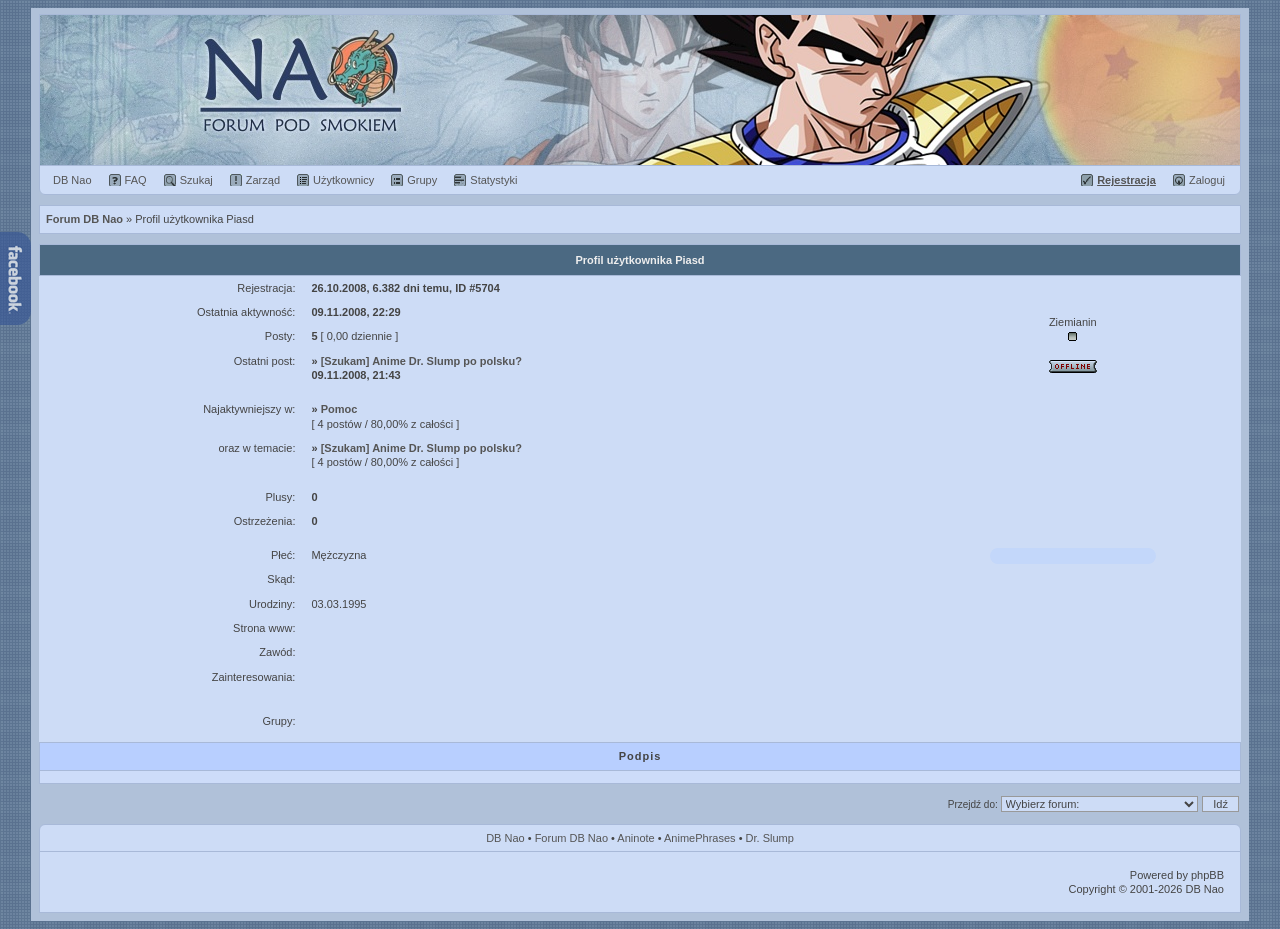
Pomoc (339, 409)
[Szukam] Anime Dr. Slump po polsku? (421, 361)
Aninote (635, 838)
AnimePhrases (700, 838)
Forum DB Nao (571, 838)
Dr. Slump (770, 838)
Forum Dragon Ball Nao (640, 90)
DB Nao (505, 838)
